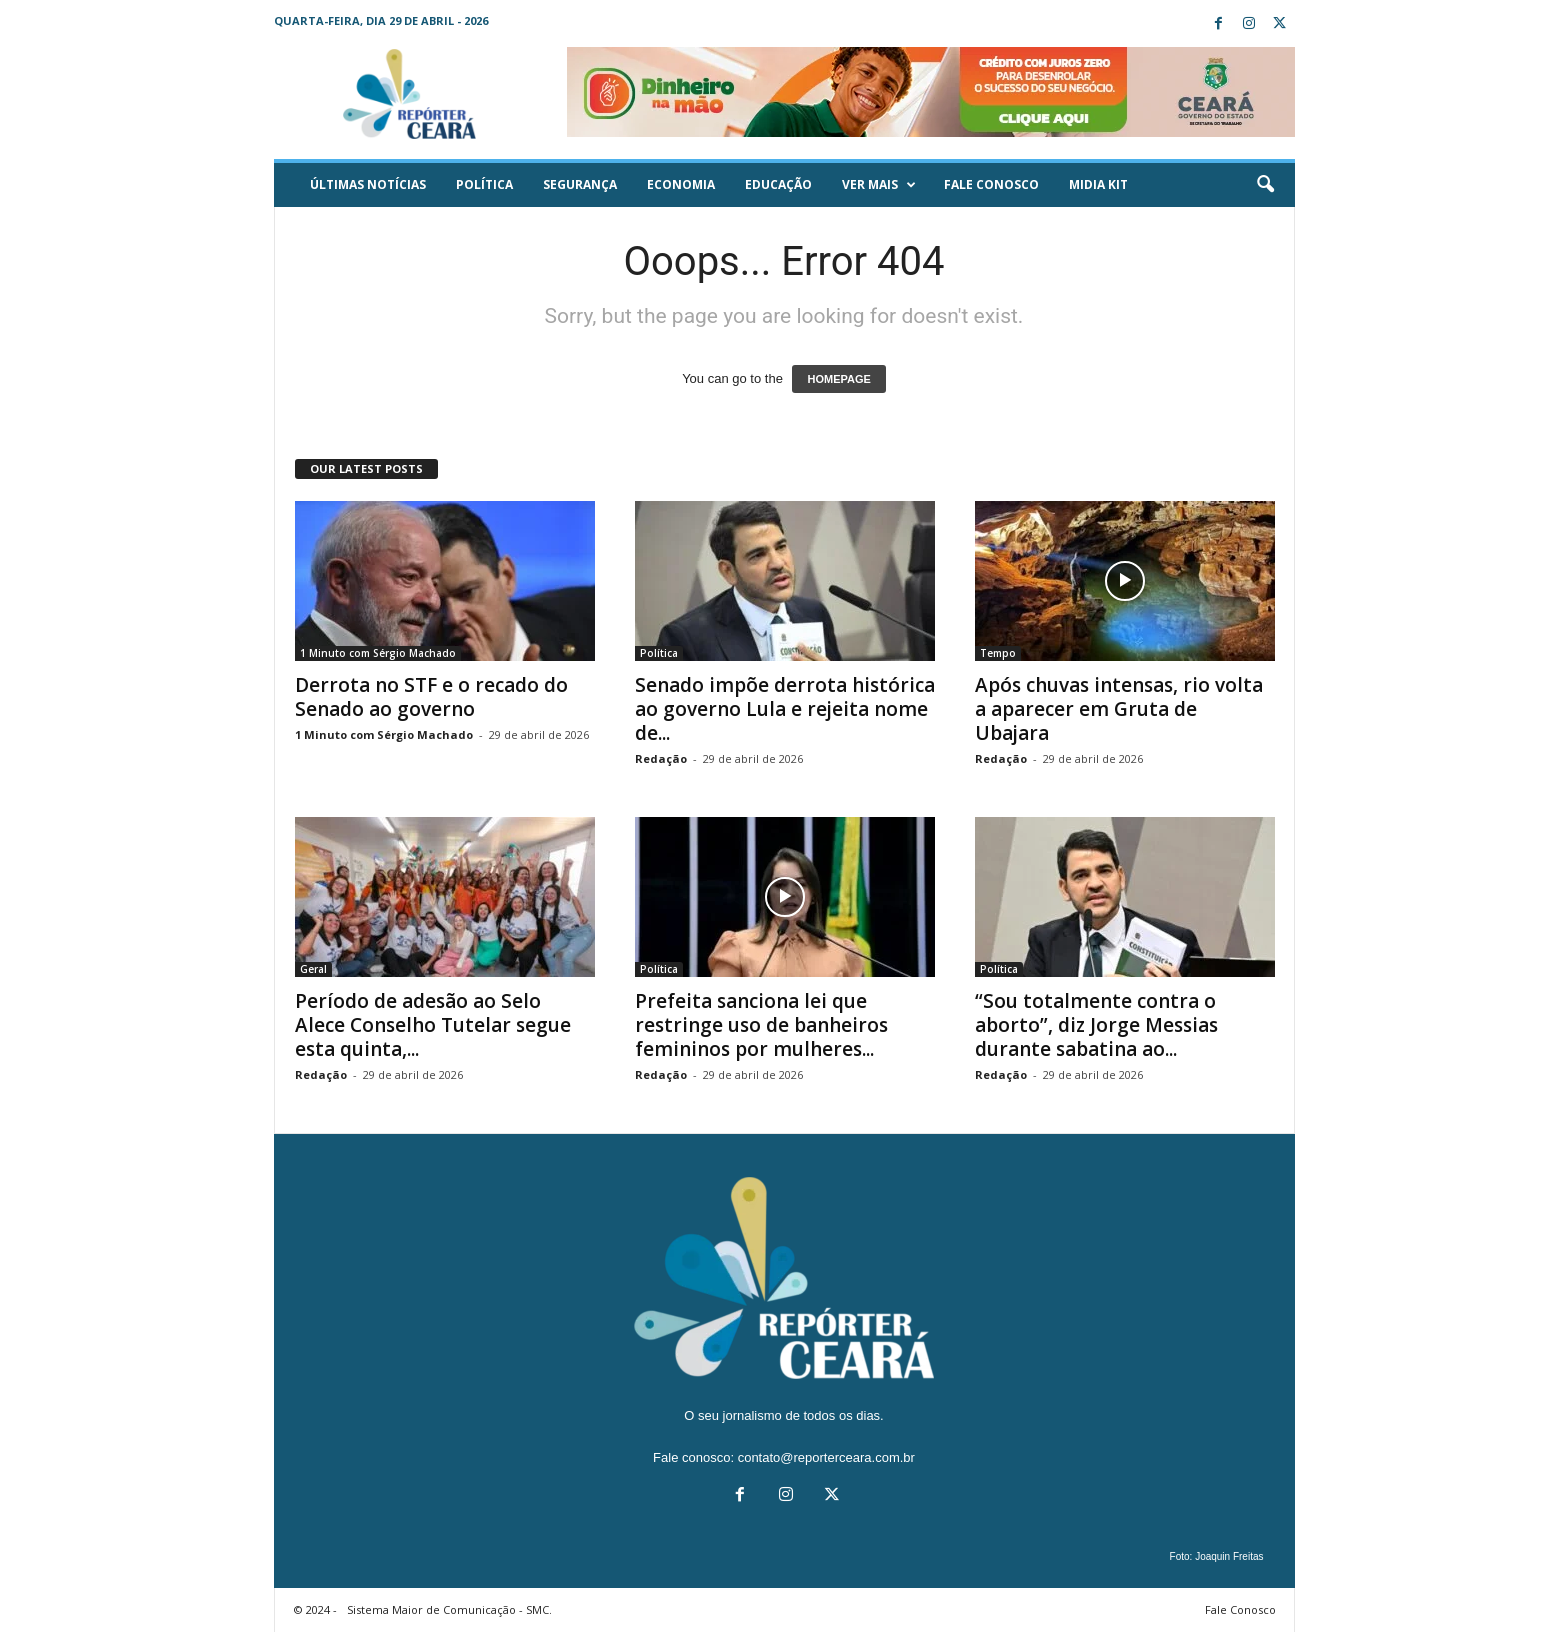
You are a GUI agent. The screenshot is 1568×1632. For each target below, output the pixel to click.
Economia (681, 184)
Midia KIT (1098, 184)
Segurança (580, 184)
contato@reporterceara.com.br (826, 1457)
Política (484, 184)
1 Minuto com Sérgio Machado (378, 653)
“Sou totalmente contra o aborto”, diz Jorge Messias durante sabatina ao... (1096, 1025)
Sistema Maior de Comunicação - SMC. (449, 1609)
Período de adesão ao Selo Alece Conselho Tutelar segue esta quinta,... (433, 1025)
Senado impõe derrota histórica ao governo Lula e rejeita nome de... (785, 709)
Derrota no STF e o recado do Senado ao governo (431, 697)
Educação (778, 184)
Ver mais (879, 185)
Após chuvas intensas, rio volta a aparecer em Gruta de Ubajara (1119, 709)
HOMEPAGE (838, 379)
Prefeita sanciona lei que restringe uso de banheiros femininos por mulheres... (761, 1025)
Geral (313, 969)
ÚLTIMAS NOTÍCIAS (368, 184)
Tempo (998, 653)
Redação (661, 758)
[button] (1265, 185)
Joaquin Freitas (1229, 1556)
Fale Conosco (991, 184)
